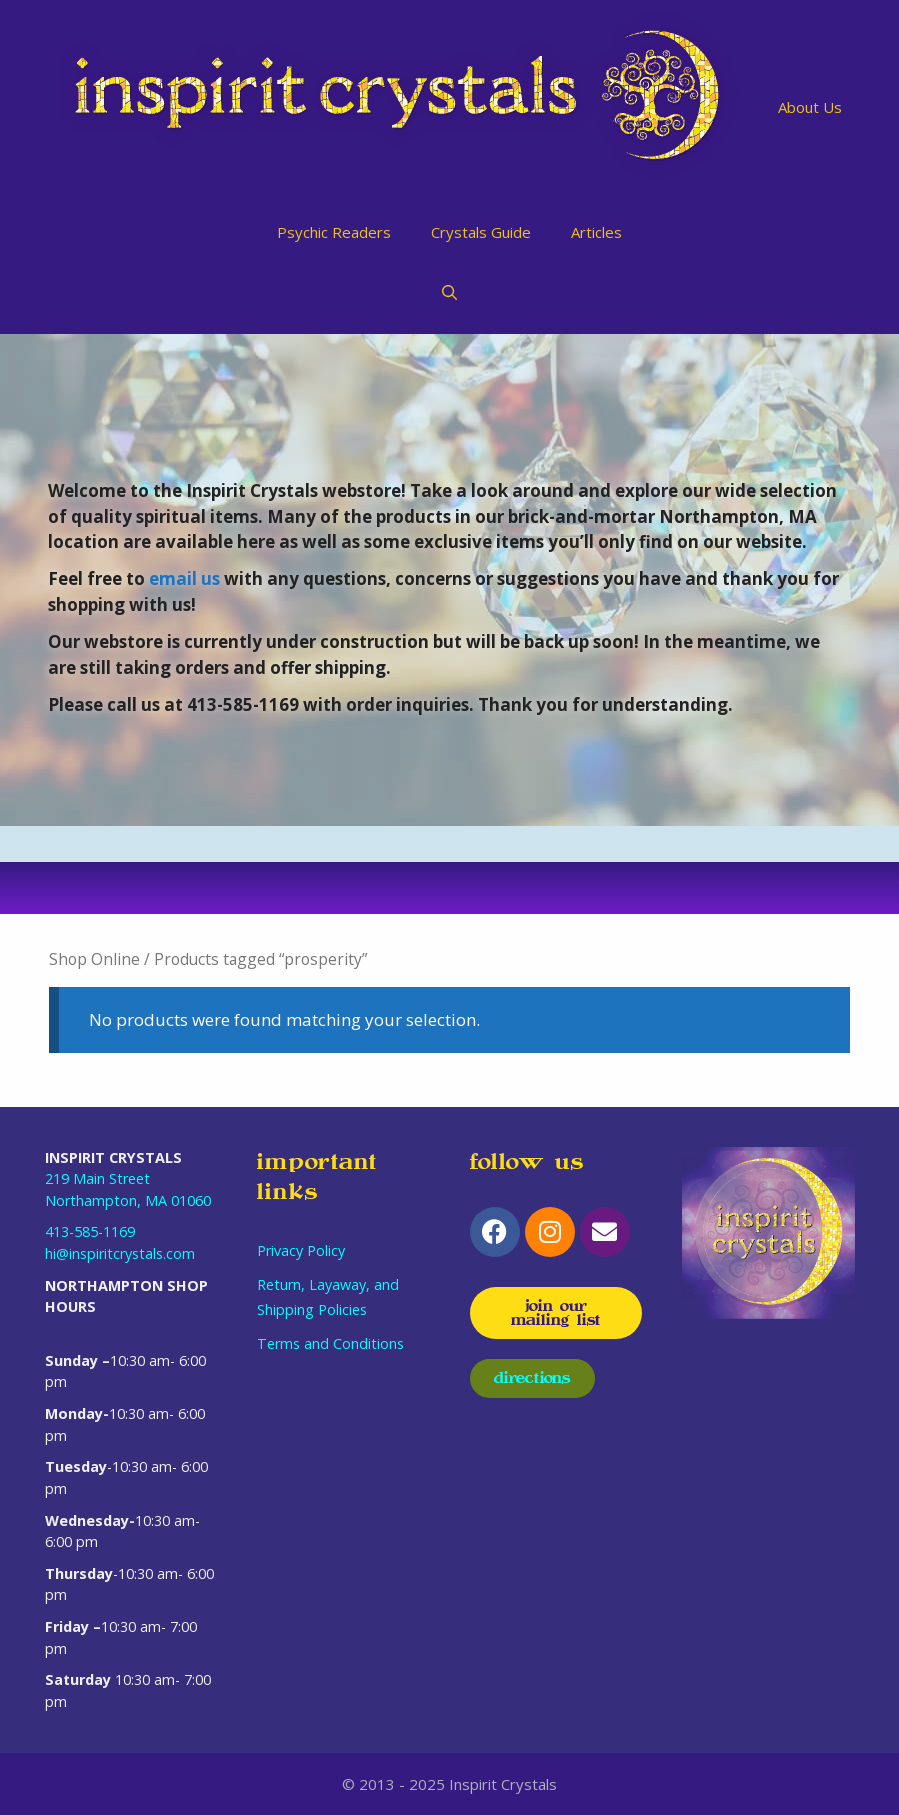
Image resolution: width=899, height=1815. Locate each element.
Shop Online (94, 959)
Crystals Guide (481, 232)
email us (184, 578)
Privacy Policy (301, 1250)
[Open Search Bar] (449, 292)
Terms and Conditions (330, 1343)
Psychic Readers (334, 232)
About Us (810, 107)
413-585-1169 (90, 1231)
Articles (596, 232)
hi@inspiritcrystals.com (120, 1253)
